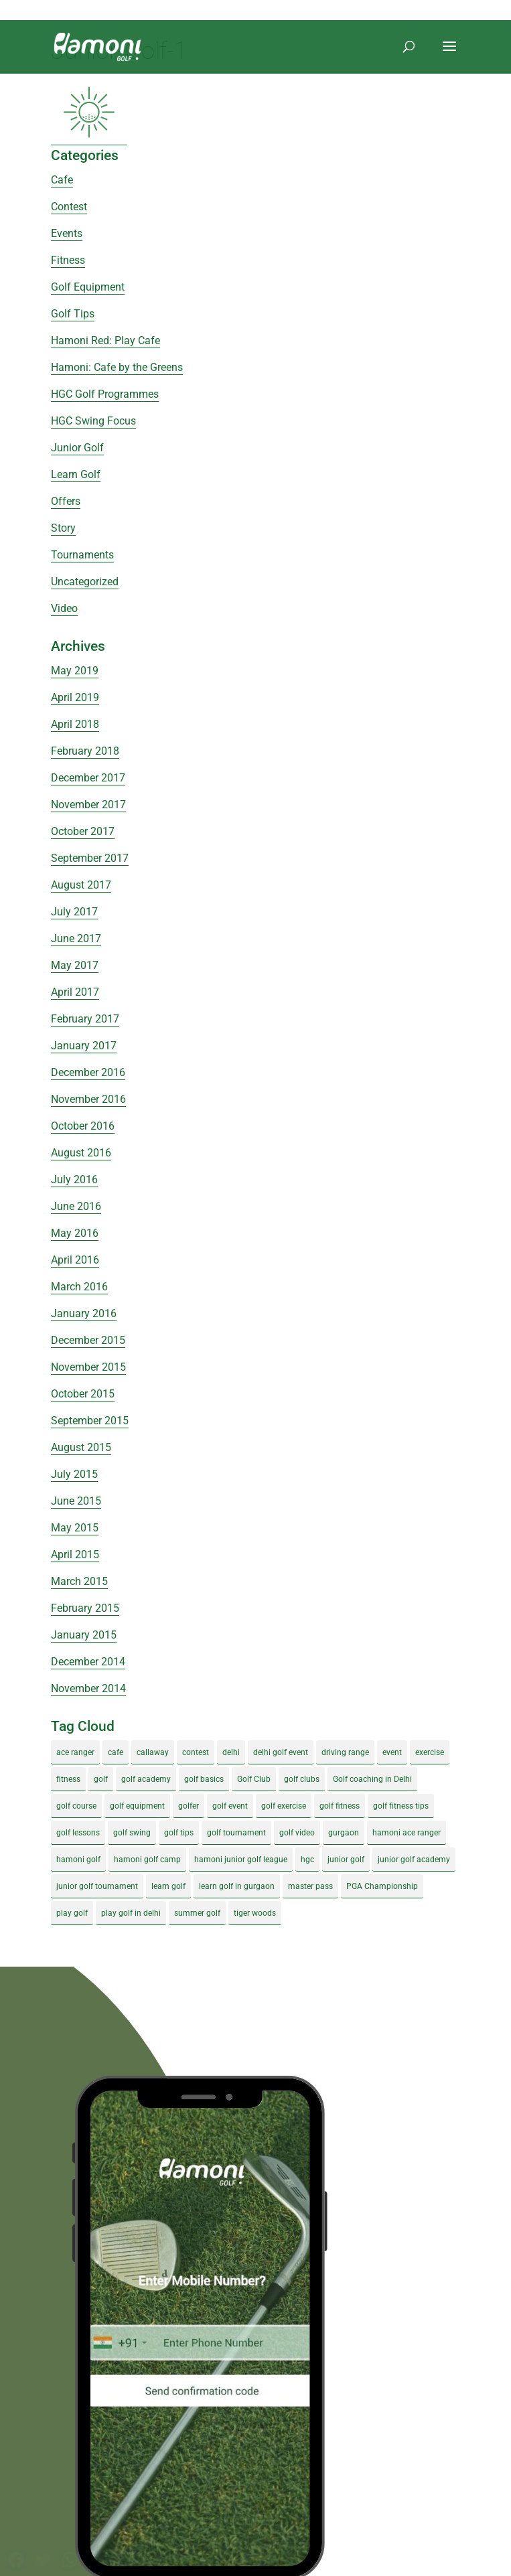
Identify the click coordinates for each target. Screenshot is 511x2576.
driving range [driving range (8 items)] (345, 1752)
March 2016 (79, 1286)
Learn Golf (75, 474)
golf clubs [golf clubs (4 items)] (301, 1779)
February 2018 (85, 751)
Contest (69, 206)
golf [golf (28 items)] (101, 1779)
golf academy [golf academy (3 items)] (146, 1779)
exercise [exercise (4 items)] (429, 1752)
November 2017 (88, 804)
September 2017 (90, 858)
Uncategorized (85, 581)
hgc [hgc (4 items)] (307, 1859)
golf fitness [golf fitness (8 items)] (339, 1806)
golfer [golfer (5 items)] (188, 1806)
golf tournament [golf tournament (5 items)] (236, 1832)
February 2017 (85, 1018)
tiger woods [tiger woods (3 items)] (255, 1913)
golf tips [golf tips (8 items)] (179, 1832)
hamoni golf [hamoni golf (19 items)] (78, 1859)
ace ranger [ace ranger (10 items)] (75, 1752)
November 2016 (88, 1099)
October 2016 (83, 1126)
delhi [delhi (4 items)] (231, 1752)
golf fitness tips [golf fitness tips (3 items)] (401, 1806)
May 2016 (74, 1233)
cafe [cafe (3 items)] (115, 1752)
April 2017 (75, 992)
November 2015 (88, 1367)
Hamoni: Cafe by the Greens (117, 367)
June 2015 (76, 1501)
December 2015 (88, 1340)
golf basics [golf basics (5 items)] (204, 1779)
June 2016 (76, 1206)
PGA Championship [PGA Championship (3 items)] (382, 1886)
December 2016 (88, 1072)
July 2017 (74, 911)
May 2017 (74, 965)
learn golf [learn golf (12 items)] (168, 1886)
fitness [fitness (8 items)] (68, 1779)
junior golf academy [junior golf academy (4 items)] (414, 1859)
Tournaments (82, 554)
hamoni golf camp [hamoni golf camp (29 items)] (147, 1859)
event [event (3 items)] (392, 1752)
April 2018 (75, 724)
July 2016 (74, 1179)
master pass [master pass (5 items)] (310, 1886)
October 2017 (83, 831)
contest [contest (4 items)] (195, 1752)
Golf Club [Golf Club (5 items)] (254, 1779)
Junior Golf (77, 447)
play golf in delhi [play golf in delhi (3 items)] (131, 1913)
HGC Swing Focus (93, 420)
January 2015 (84, 1634)
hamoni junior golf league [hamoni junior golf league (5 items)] (240, 1859)
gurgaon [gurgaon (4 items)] (343, 1832)
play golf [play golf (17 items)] (72, 1913)
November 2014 (88, 1688)
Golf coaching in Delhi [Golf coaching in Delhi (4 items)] (372, 1779)
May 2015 (74, 1527)
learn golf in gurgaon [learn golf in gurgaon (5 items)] (237, 1886)
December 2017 (88, 777)
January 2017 (84, 1045)
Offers (65, 501)
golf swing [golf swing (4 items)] (132, 1832)
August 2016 (81, 1152)
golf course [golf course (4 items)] (76, 1806)
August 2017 (81, 885)
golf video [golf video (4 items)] (297, 1832)
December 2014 (88, 1661)
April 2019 (75, 697)
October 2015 (83, 1393)
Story (63, 528)
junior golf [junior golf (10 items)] (345, 1859)
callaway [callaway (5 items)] (153, 1752)
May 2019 (74, 670)
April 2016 (75, 1260)
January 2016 (84, 1313)
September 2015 (90, 1420)
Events (66, 233)
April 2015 (75, 1554)
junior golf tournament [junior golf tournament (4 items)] (97, 1886)
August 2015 (81, 1447)
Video (64, 608)
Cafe (62, 179)
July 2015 (74, 1474)
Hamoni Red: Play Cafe (105, 340)
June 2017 (76, 938)
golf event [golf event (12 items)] (230, 1806)
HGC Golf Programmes (105, 394)
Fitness (68, 260)
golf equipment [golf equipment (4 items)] (137, 1806)
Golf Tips (72, 313)
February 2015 (85, 1608)
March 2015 (79, 1581)
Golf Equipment (88, 287)
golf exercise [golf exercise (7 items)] (283, 1806)
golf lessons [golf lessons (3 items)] (78, 1832)
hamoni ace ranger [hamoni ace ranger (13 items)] (406, 1832)
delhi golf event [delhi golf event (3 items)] (280, 1752)
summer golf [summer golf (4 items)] (197, 1913)
